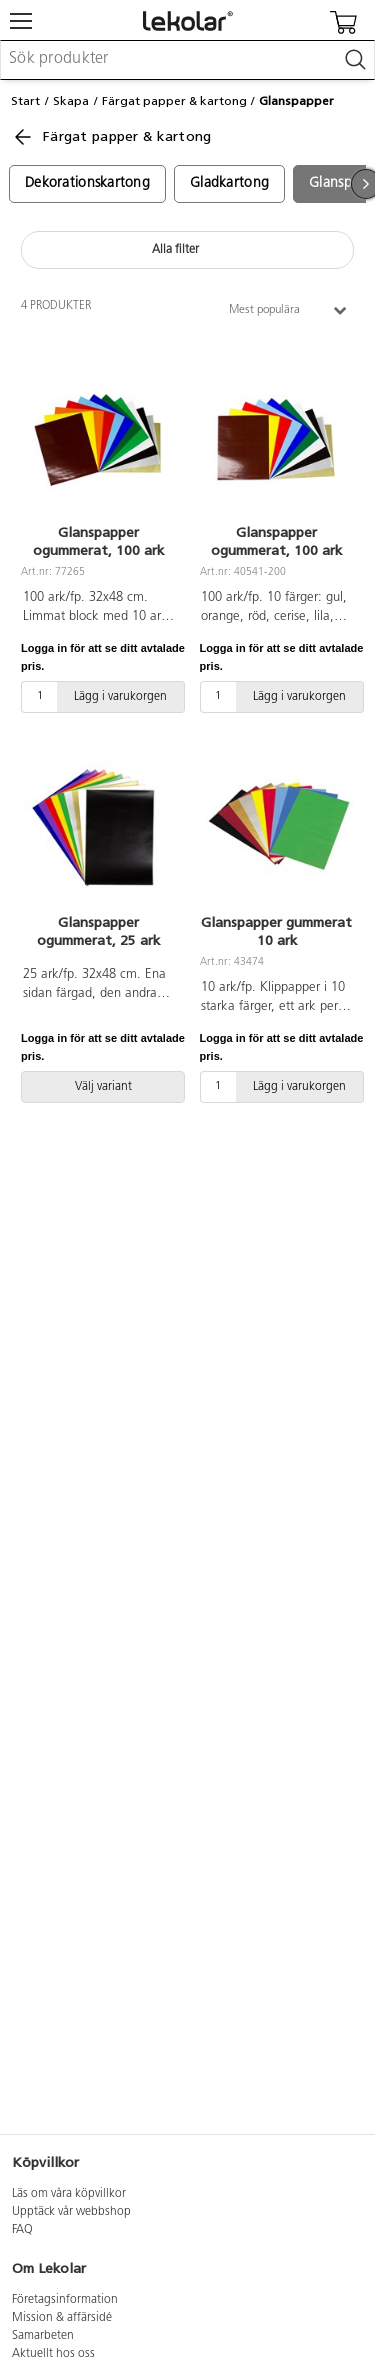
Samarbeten (43, 2336)
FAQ (22, 2230)
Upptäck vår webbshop (71, 2212)
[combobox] (187, 60)
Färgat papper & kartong (174, 101)
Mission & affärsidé (62, 2318)
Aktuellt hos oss (53, 2354)
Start (25, 101)
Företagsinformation (65, 2300)
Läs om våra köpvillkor (69, 2194)
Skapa (71, 101)
